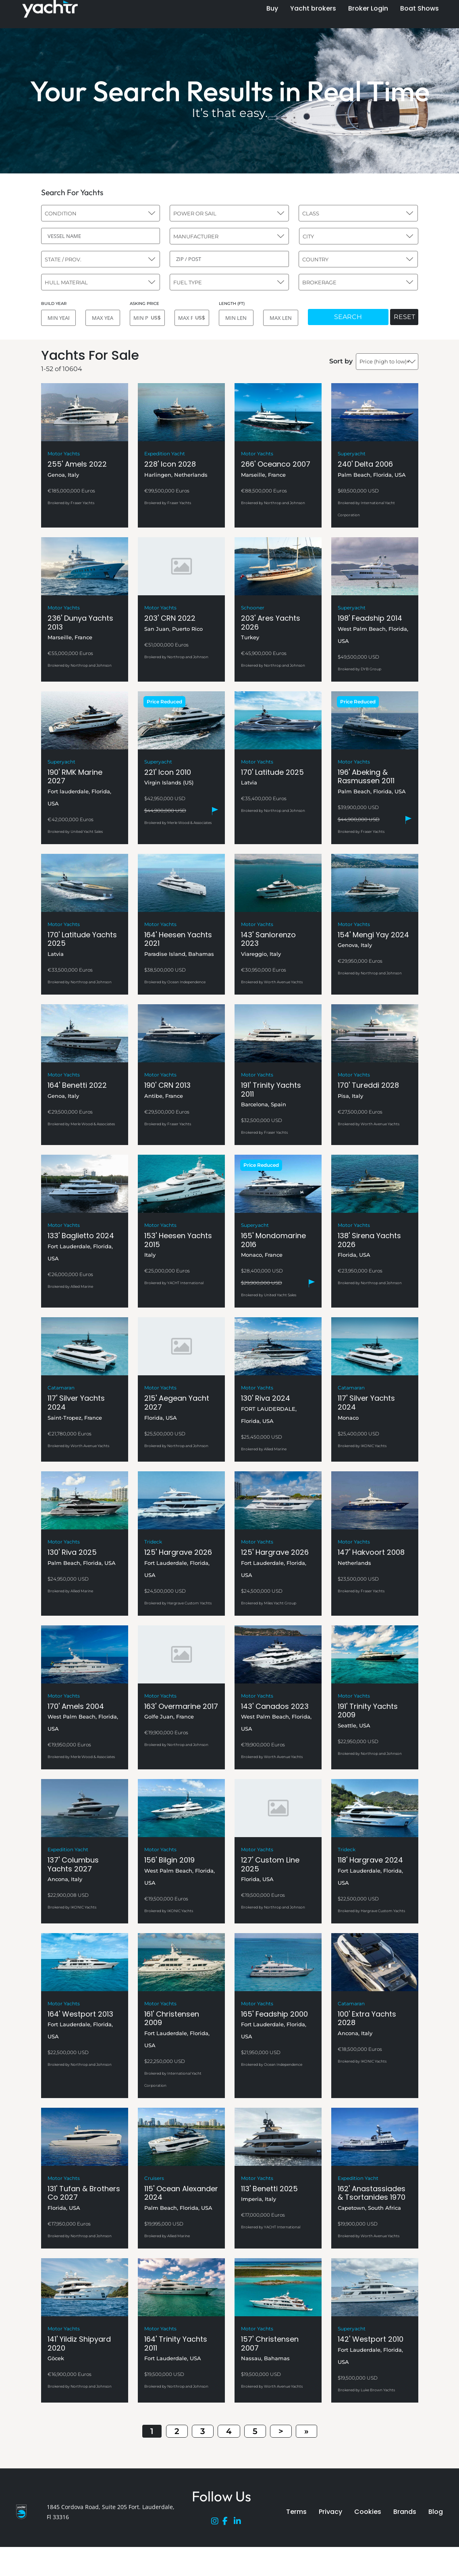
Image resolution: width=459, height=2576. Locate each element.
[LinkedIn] (239, 2522)
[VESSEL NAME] (100, 236)
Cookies (367, 2511)
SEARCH (348, 317)
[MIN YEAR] (58, 318)
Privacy (330, 2511)
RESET (404, 317)
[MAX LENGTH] (280, 318)
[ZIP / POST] (229, 259)
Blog (435, 2511)
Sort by (341, 361)
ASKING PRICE (144, 303)
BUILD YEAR (53, 303)
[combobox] (100, 213)
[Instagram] (216, 2522)
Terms (296, 2511)
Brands (404, 2511)
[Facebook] (228, 2522)
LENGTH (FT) (232, 303)
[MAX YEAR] (102, 318)
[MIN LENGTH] (236, 318)
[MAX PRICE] (191, 318)
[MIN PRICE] (147, 318)
